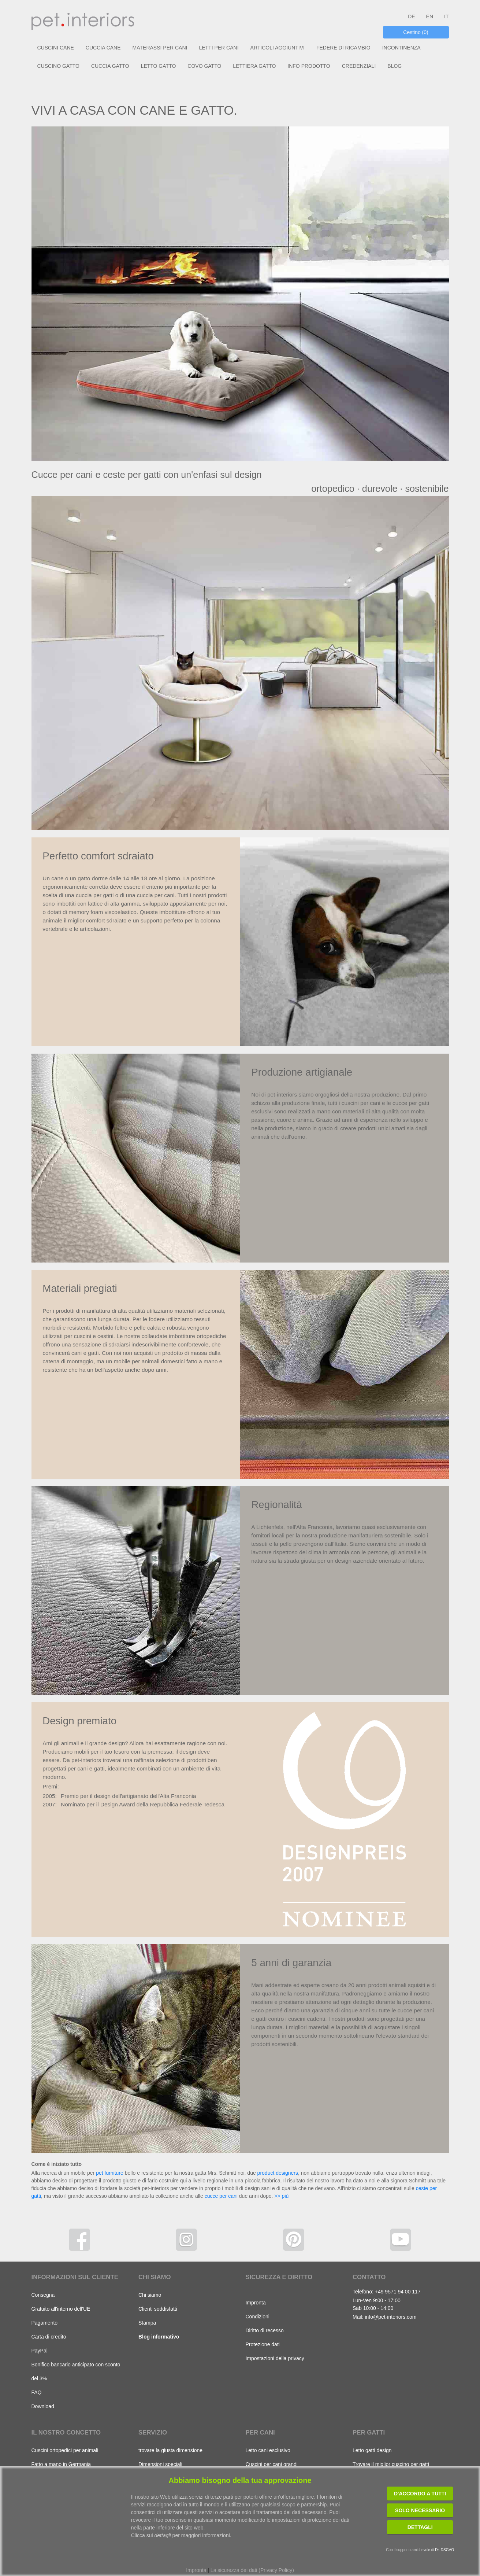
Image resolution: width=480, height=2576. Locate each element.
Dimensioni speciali (160, 2464)
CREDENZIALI (359, 66)
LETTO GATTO (158, 66)
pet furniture (109, 2173)
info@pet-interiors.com (390, 2317)
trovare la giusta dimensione (170, 2450)
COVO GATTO (204, 66)
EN (429, 16)
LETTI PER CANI (218, 48)
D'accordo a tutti (420, 2493)
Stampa (147, 2323)
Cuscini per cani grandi (272, 2464)
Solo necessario (420, 2510)
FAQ (36, 2392)
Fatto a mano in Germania (61, 2464)
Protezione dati (263, 2344)
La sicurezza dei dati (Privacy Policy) (252, 2570)
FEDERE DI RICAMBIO (343, 48)
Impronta (256, 2303)
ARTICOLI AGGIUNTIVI (277, 48)
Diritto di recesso (265, 2330)
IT (446, 16)
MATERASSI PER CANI (160, 48)
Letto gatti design (372, 2450)
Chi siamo (149, 2295)
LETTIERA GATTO (254, 66)
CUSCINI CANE (55, 48)
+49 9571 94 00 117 (398, 2292)
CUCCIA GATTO (110, 66)
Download (42, 2406)
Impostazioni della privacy (275, 2358)
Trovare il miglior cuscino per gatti (391, 2464)
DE (411, 16)
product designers (277, 2173)
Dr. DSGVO (444, 2550)
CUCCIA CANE (103, 48)
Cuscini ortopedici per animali (64, 2450)
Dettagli (420, 2527)
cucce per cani (221, 2196)
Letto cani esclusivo (268, 2450)
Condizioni (257, 2316)
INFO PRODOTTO (308, 66)
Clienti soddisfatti (157, 2309)
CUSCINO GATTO (58, 66)
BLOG (394, 66)
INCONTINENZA (401, 48)
